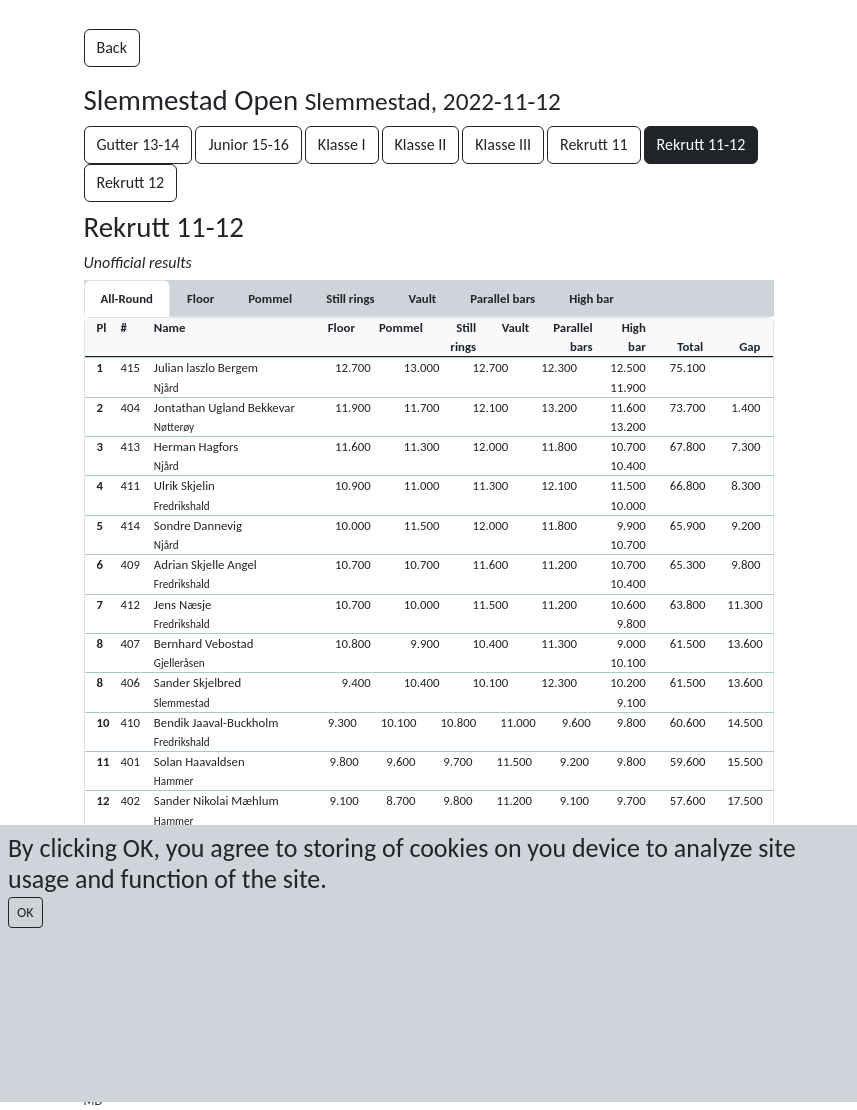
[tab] (200, 298)
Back (112, 47)
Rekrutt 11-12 (701, 144)
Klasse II (421, 144)
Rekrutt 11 (594, 144)
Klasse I (342, 144)
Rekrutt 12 (131, 182)
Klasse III (503, 144)
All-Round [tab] (127, 298)
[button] (429, 376)
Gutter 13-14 (138, 144)
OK (25, 912)
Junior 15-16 (248, 144)
